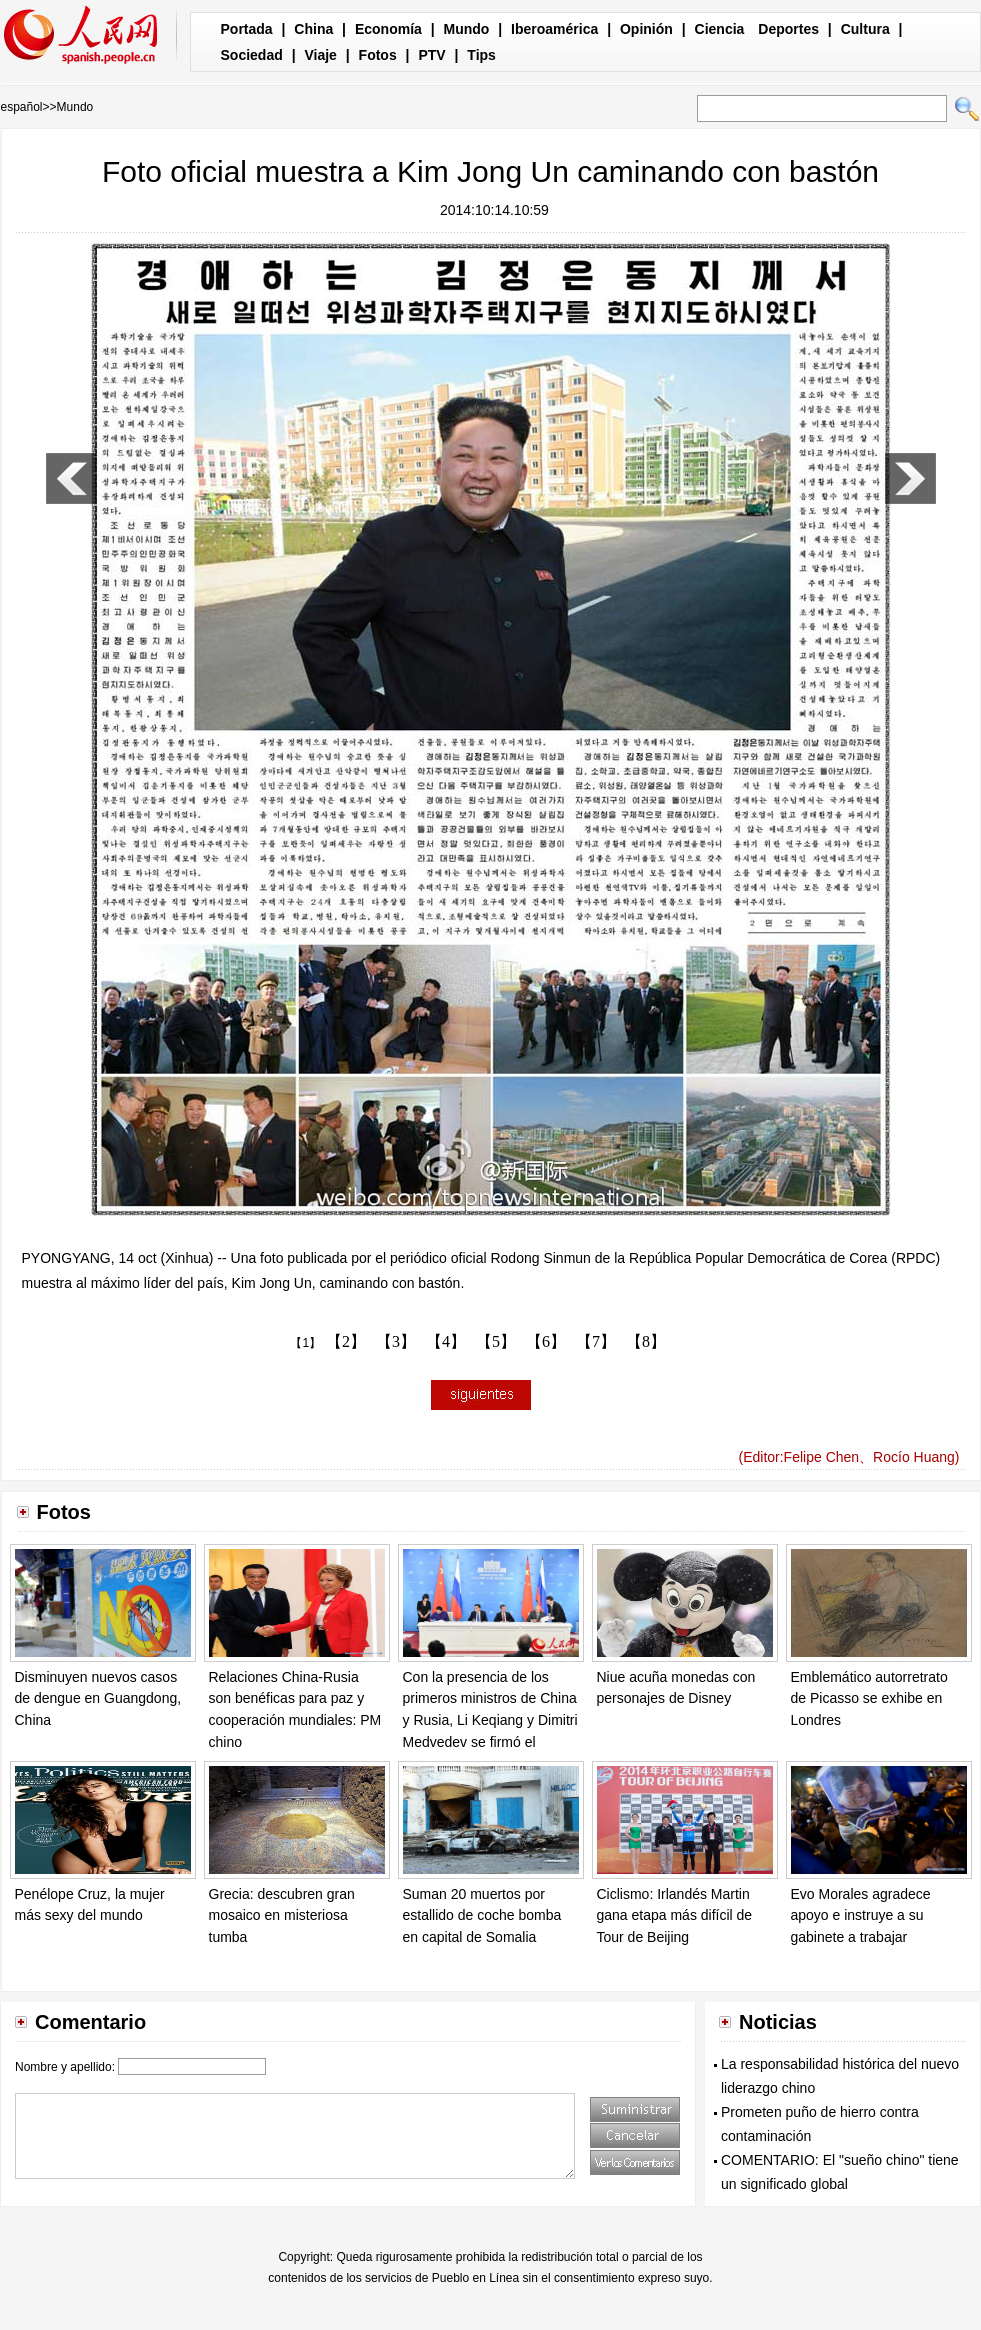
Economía (388, 29)
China (313, 29)
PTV (431, 55)
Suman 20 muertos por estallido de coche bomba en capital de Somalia (482, 1915)
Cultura (865, 29)
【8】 (646, 1341)
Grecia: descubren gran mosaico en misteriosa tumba (282, 1915)
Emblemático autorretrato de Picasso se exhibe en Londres (869, 1698)
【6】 (546, 1341)
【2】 (346, 1341)
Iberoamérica (554, 29)
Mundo (467, 29)
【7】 (596, 1341)
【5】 (496, 1341)
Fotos (378, 55)
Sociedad (252, 55)
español (22, 107)
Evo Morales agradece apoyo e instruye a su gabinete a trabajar (861, 1915)
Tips (481, 55)
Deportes (788, 29)
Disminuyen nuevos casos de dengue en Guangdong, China (98, 1698)
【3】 (396, 1341)
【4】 (446, 1341)
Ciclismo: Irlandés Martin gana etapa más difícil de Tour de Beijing (675, 1915)
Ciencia (720, 29)
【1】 (305, 1343)
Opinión (646, 29)
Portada (247, 29)
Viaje (320, 55)
